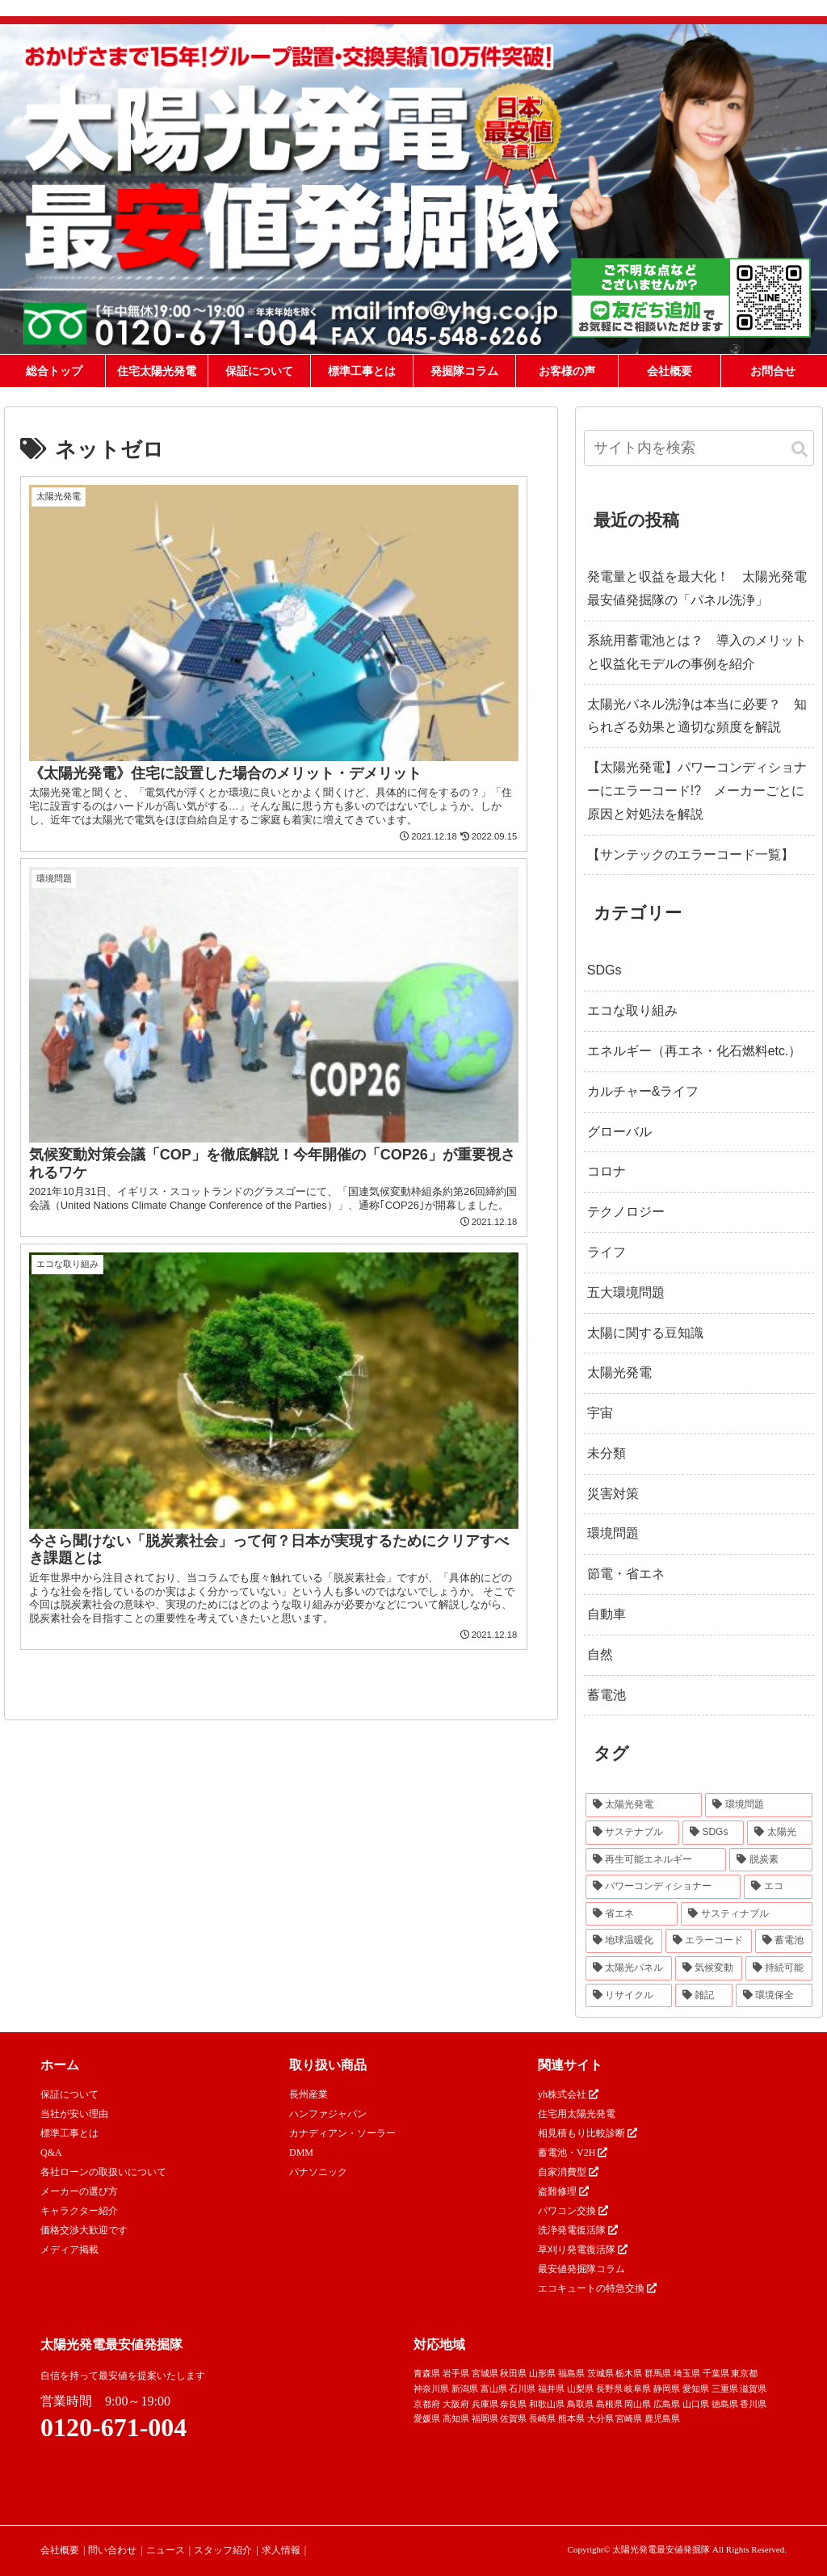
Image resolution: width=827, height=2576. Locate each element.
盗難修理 (563, 2191)
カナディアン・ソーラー (342, 2133)
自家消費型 (568, 2172)
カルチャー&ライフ (643, 1091)
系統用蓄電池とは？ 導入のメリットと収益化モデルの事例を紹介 (697, 652)
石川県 (522, 2388)
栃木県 (628, 2373)
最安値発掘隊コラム (581, 2269)
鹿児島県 (662, 2418)
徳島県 (725, 2404)
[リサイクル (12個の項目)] (629, 1996)
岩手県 (456, 2373)
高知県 (456, 2418)
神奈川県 (431, 2388)
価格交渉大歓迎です (84, 2230)
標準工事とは (69, 2133)
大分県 (600, 2418)
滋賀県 (753, 2388)
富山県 (494, 2388)
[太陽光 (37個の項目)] (779, 1832)
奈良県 (513, 2404)
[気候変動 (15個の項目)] (708, 1968)
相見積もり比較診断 (587, 2133)
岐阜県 (637, 2388)
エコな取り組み (632, 1010)
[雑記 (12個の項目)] (704, 1996)
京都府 (427, 2404)
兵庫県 (485, 2404)
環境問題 (613, 1533)
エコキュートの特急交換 (597, 2288)
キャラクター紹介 (79, 2210)
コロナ (606, 1171)
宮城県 (485, 2373)
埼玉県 (687, 2373)
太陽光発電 (619, 1372)
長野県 (609, 2388)
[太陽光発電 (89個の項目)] (644, 1805)
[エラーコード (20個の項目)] (708, 1941)
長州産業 (308, 2094)
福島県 (571, 2373)
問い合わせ (112, 2550)
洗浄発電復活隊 (578, 2230)
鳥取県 (580, 2404)
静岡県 (666, 2388)
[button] (799, 449)
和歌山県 (547, 2404)
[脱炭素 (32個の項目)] (770, 1860)
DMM (301, 2152)
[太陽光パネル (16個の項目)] (629, 1968)
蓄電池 (606, 1695)
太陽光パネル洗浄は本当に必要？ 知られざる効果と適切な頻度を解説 (697, 715)
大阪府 (456, 2404)
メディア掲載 (69, 2249)
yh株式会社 (568, 2094)
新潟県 (464, 2388)
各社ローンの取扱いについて (103, 2172)
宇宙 (600, 1413)
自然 (600, 1654)
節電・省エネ (626, 1574)
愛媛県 (427, 2418)
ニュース (165, 2550)
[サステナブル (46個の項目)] (632, 1832)
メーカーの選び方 (79, 2191)
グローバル (619, 1132)
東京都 (744, 2373)
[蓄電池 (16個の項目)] (783, 1941)
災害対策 (613, 1494)
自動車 (606, 1614)
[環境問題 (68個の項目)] (758, 1805)
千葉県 (716, 2373)
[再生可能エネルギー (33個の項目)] (656, 1860)
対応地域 (439, 2344)
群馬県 (657, 2373)
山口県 (695, 2404)
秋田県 (513, 2373)
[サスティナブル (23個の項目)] (746, 1914)
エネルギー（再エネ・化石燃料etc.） (694, 1051)
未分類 (606, 1453)
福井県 (551, 2388)
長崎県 (542, 2418)
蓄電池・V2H (572, 2152)
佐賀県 (513, 2418)
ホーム (59, 2065)
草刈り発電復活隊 (583, 2249)
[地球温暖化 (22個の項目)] (624, 1941)
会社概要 (59, 2550)
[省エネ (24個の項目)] (632, 1914)
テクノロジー (626, 1212)
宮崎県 (628, 2418)
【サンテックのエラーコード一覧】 (690, 854)
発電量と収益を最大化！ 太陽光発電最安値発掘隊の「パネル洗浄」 (697, 588)
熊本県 (571, 2418)
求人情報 (281, 2550)
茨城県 (600, 2373)
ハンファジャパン (328, 2113)
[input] (699, 448)
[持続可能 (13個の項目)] (778, 1968)
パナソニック (318, 2172)
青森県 (427, 2373)
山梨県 (580, 2388)
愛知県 (695, 2388)
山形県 (542, 2373)
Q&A (51, 2152)
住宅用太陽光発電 (576, 2113)
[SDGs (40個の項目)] (713, 1832)
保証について (69, 2094)
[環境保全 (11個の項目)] (774, 1996)
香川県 (753, 2404)
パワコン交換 (573, 2210)
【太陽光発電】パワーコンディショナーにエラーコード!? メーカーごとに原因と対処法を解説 (697, 790)
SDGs (604, 970)
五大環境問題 (626, 1292)
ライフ (606, 1252)
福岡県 (485, 2418)
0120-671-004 (113, 2427)
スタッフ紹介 (223, 2550)
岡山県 (637, 2404)
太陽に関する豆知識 (645, 1333)
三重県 (725, 2388)
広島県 (666, 2404)
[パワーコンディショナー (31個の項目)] (663, 1887)
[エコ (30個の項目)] (778, 1887)
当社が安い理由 (74, 2113)
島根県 (609, 2404)
